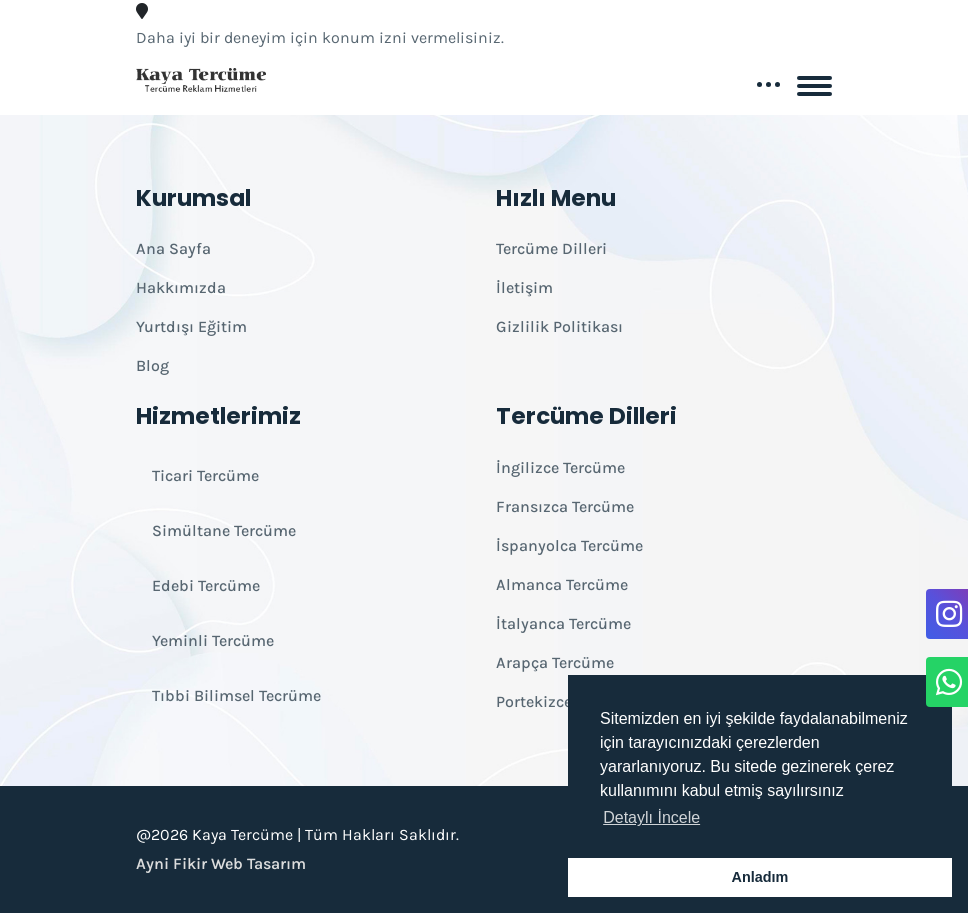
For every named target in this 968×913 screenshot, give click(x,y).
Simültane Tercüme (224, 530)
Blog (152, 365)
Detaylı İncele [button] (651, 817)
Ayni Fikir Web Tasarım (221, 863)
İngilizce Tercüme (560, 467)
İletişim (524, 287)
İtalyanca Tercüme (563, 623)
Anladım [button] (760, 877)
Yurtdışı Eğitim (191, 326)
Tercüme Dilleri (551, 248)
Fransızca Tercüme (565, 506)
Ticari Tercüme (205, 475)
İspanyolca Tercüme (569, 545)
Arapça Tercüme (555, 662)
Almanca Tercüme (562, 584)
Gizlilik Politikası (559, 326)
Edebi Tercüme (206, 585)
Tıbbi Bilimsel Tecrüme (236, 695)
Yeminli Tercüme (213, 640)
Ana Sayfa (173, 248)
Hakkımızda (181, 287)
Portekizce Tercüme (567, 701)
